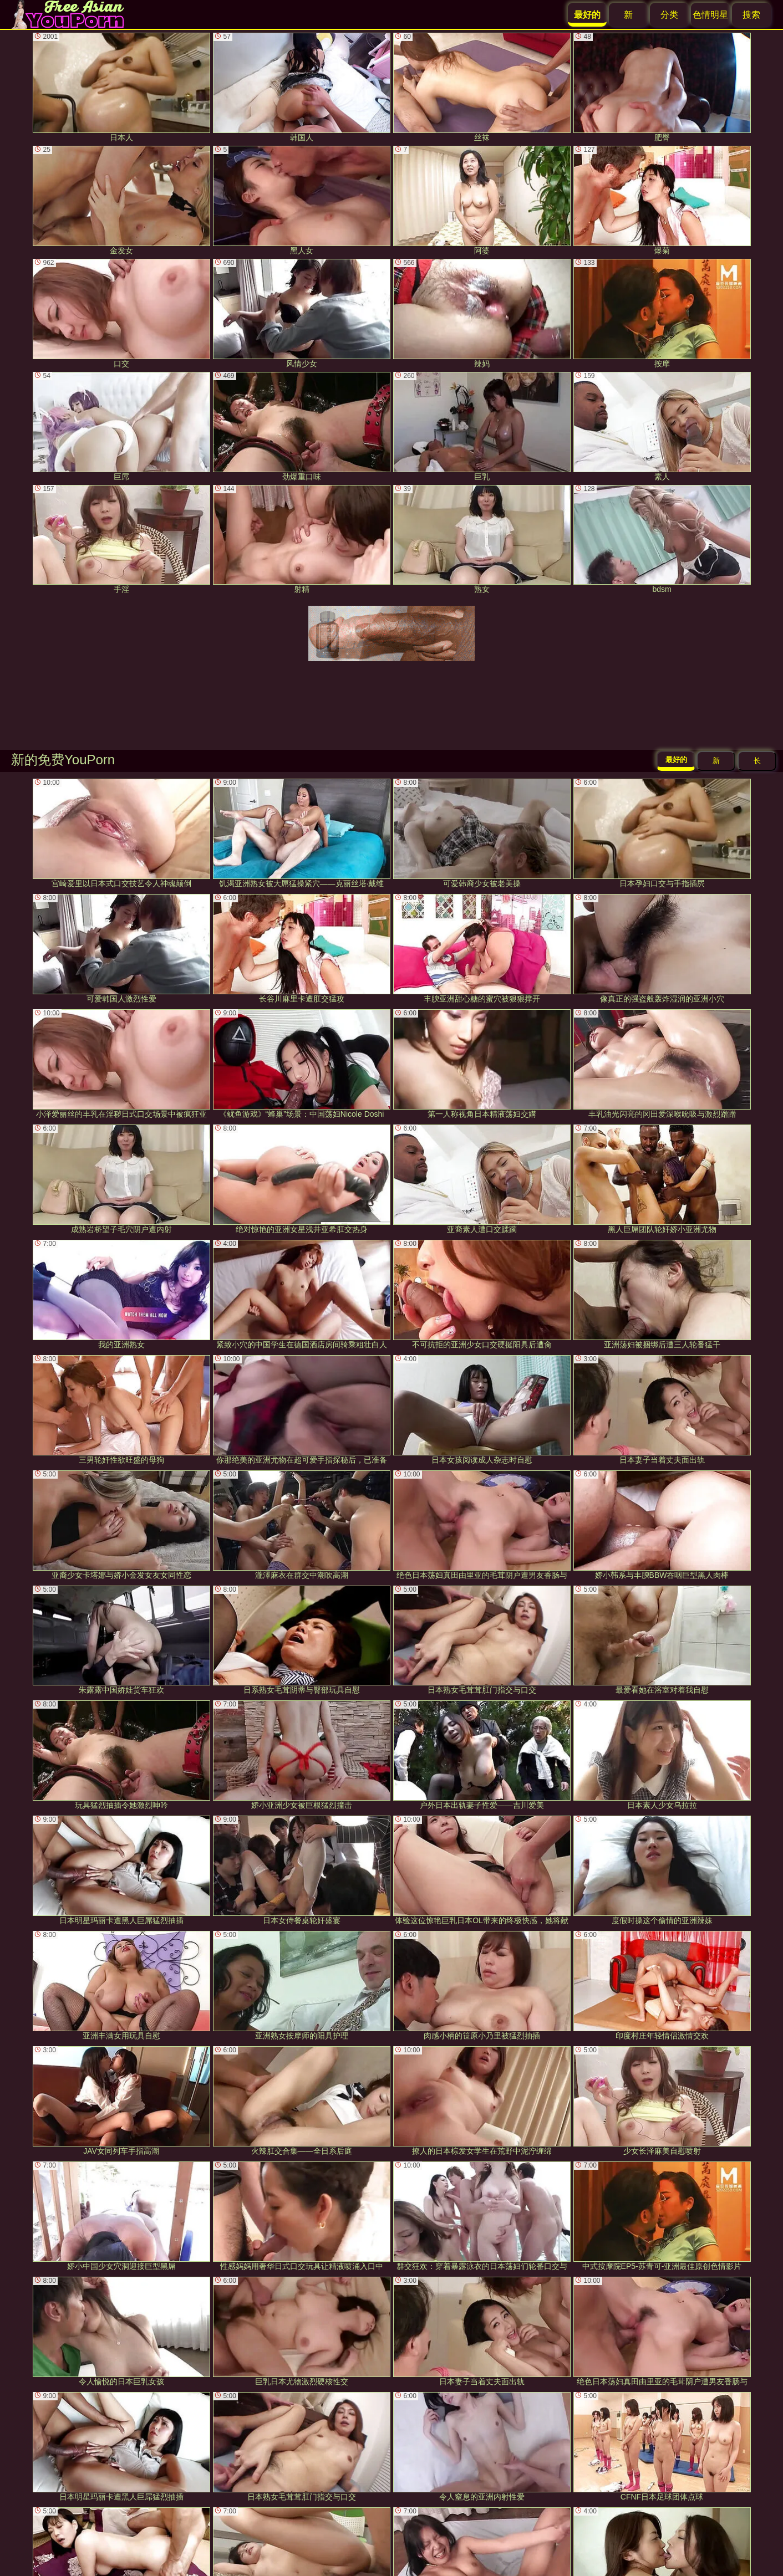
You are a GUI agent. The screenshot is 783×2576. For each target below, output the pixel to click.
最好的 (676, 759)
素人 (662, 426)
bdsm (662, 539)
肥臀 (662, 87)
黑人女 (301, 200)
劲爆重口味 (301, 426)
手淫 (121, 539)
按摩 (662, 313)
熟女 (482, 539)
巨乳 (482, 426)
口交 (121, 313)
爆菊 (662, 200)
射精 (301, 539)
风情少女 (301, 313)
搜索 (751, 14)
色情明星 (710, 14)
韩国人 (301, 87)
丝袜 (482, 87)
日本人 (121, 87)
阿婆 (482, 200)
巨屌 (121, 426)
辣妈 (482, 313)
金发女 (121, 200)
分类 (669, 14)
